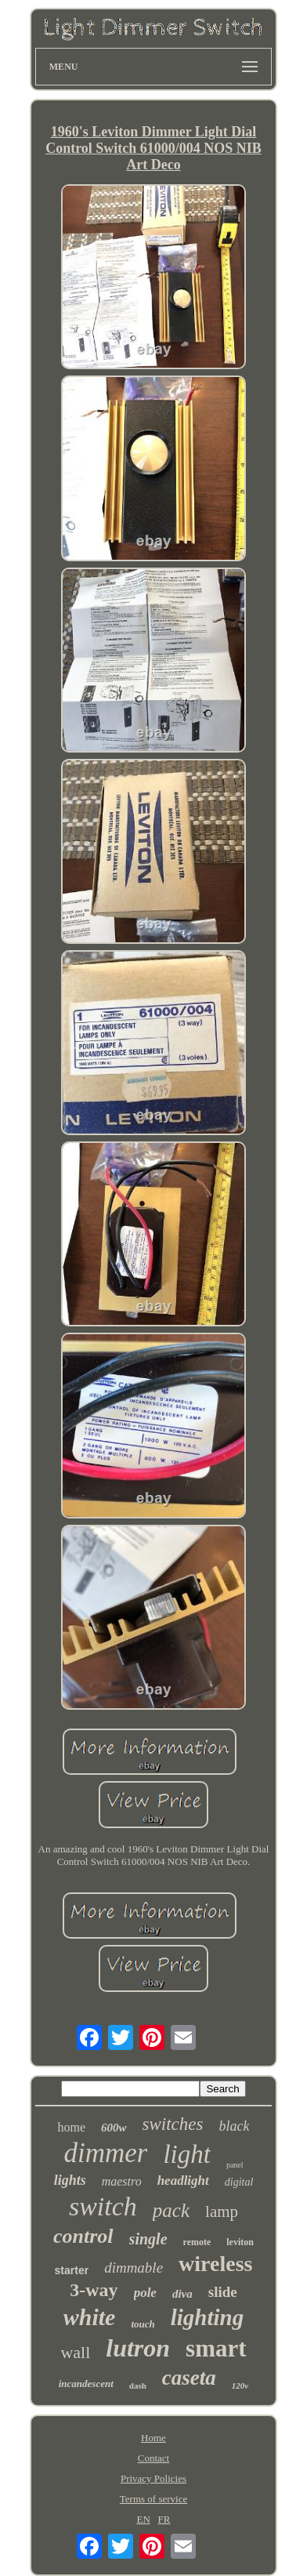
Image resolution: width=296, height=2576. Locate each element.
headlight (183, 2180)
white (89, 2317)
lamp (221, 2211)
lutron (138, 2348)
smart (216, 2348)
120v (240, 2385)
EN (143, 2519)
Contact (153, 2458)
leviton (240, 2242)
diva (182, 2294)
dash (137, 2385)
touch (142, 2324)
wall (75, 2352)
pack (171, 2210)
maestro (122, 2181)
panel (235, 2165)
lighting (207, 2317)
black (234, 2126)
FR (164, 2519)
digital (239, 2182)
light (187, 2154)
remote (197, 2242)
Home (153, 2438)
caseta (189, 2377)
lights (70, 2180)
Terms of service (153, 2499)
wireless (215, 2263)
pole (145, 2292)
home (71, 2127)
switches (173, 2124)
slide (222, 2292)
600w (114, 2127)
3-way (93, 2290)
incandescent (86, 2383)
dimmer (105, 2153)
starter (72, 2270)
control (83, 2236)
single (148, 2239)
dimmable (133, 2267)
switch (103, 2206)
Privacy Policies (153, 2478)
